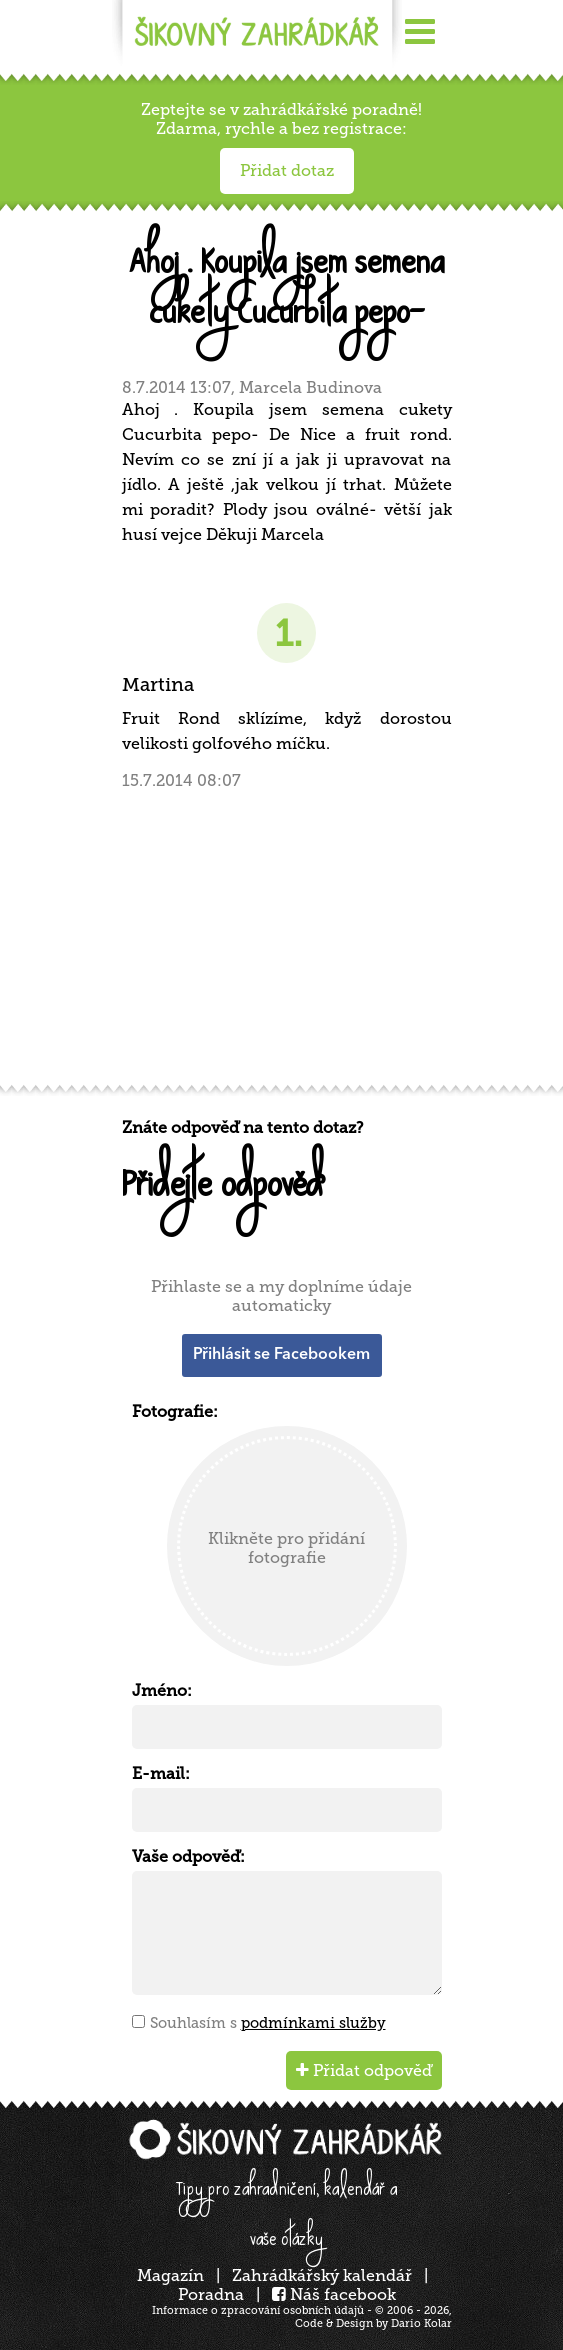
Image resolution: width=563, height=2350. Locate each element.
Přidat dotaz (287, 170)
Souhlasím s (268, 2023)
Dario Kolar (421, 2323)
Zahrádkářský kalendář (322, 2275)
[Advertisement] (287, 936)
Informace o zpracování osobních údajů (258, 2310)
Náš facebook (334, 2294)
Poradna (211, 2294)
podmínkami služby (313, 2023)
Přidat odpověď (364, 2070)
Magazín (170, 2275)
